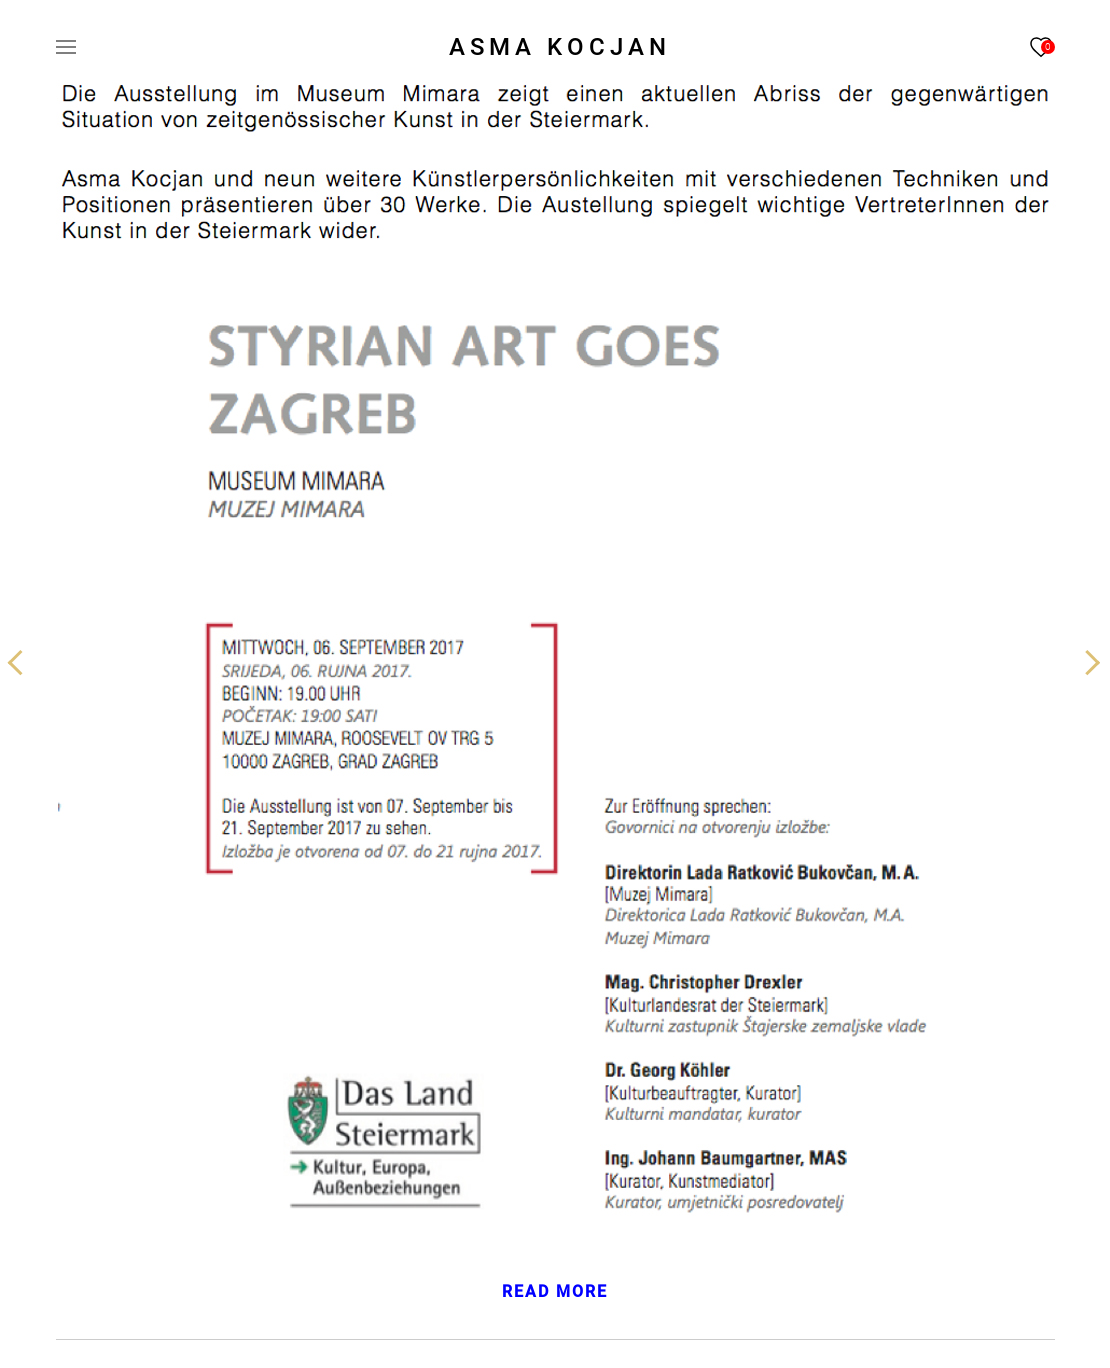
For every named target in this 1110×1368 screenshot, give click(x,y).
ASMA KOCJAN (560, 47)
